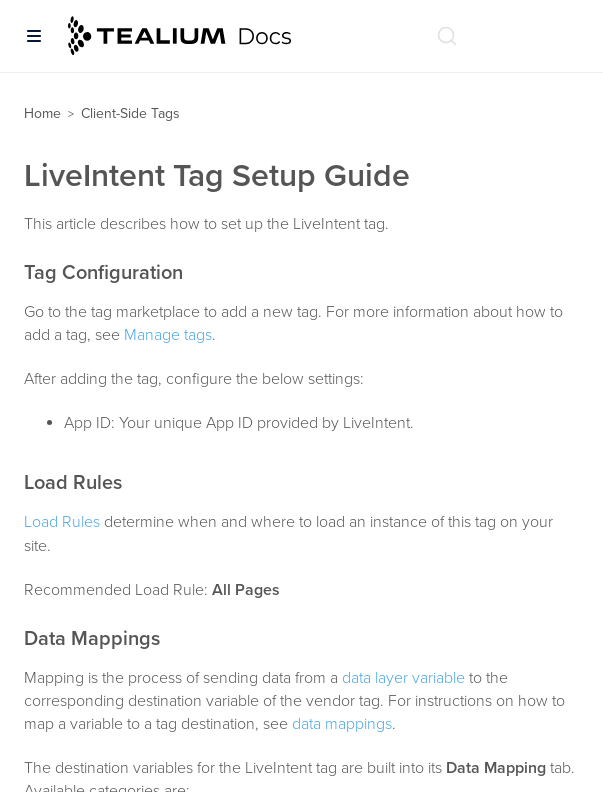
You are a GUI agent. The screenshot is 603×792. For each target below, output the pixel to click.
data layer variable (403, 678)
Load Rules (62, 522)
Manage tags (168, 335)
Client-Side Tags (130, 113)
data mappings (342, 724)
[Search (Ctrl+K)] (447, 36)
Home (42, 113)
